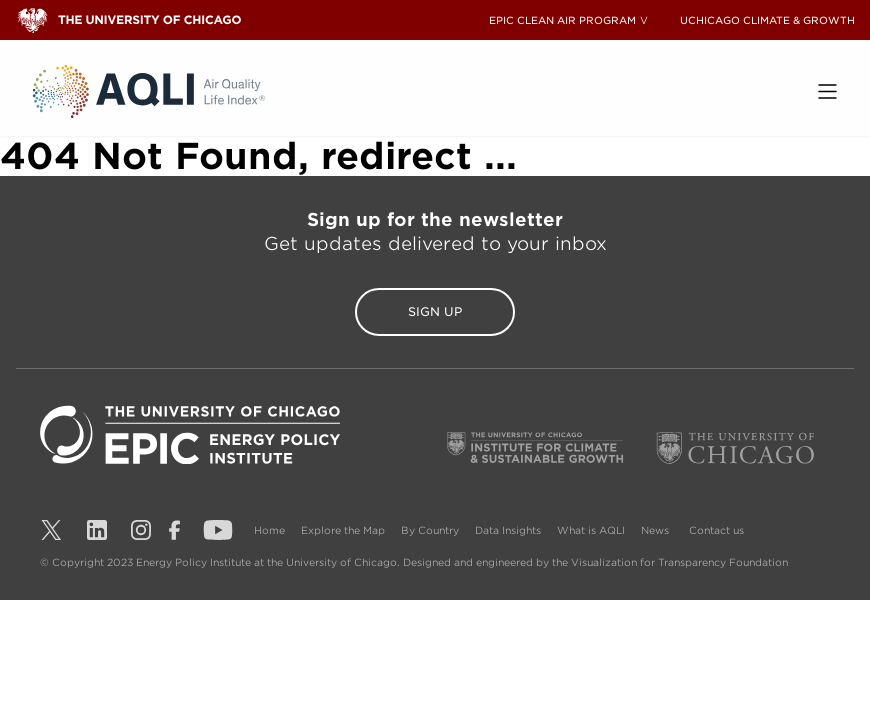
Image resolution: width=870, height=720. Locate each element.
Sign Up (435, 311)
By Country (430, 530)
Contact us (716, 530)
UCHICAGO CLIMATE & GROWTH (767, 20)
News (655, 530)
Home (269, 530)
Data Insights (508, 530)
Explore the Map (343, 530)
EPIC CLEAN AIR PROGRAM (562, 20)
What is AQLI (591, 530)
